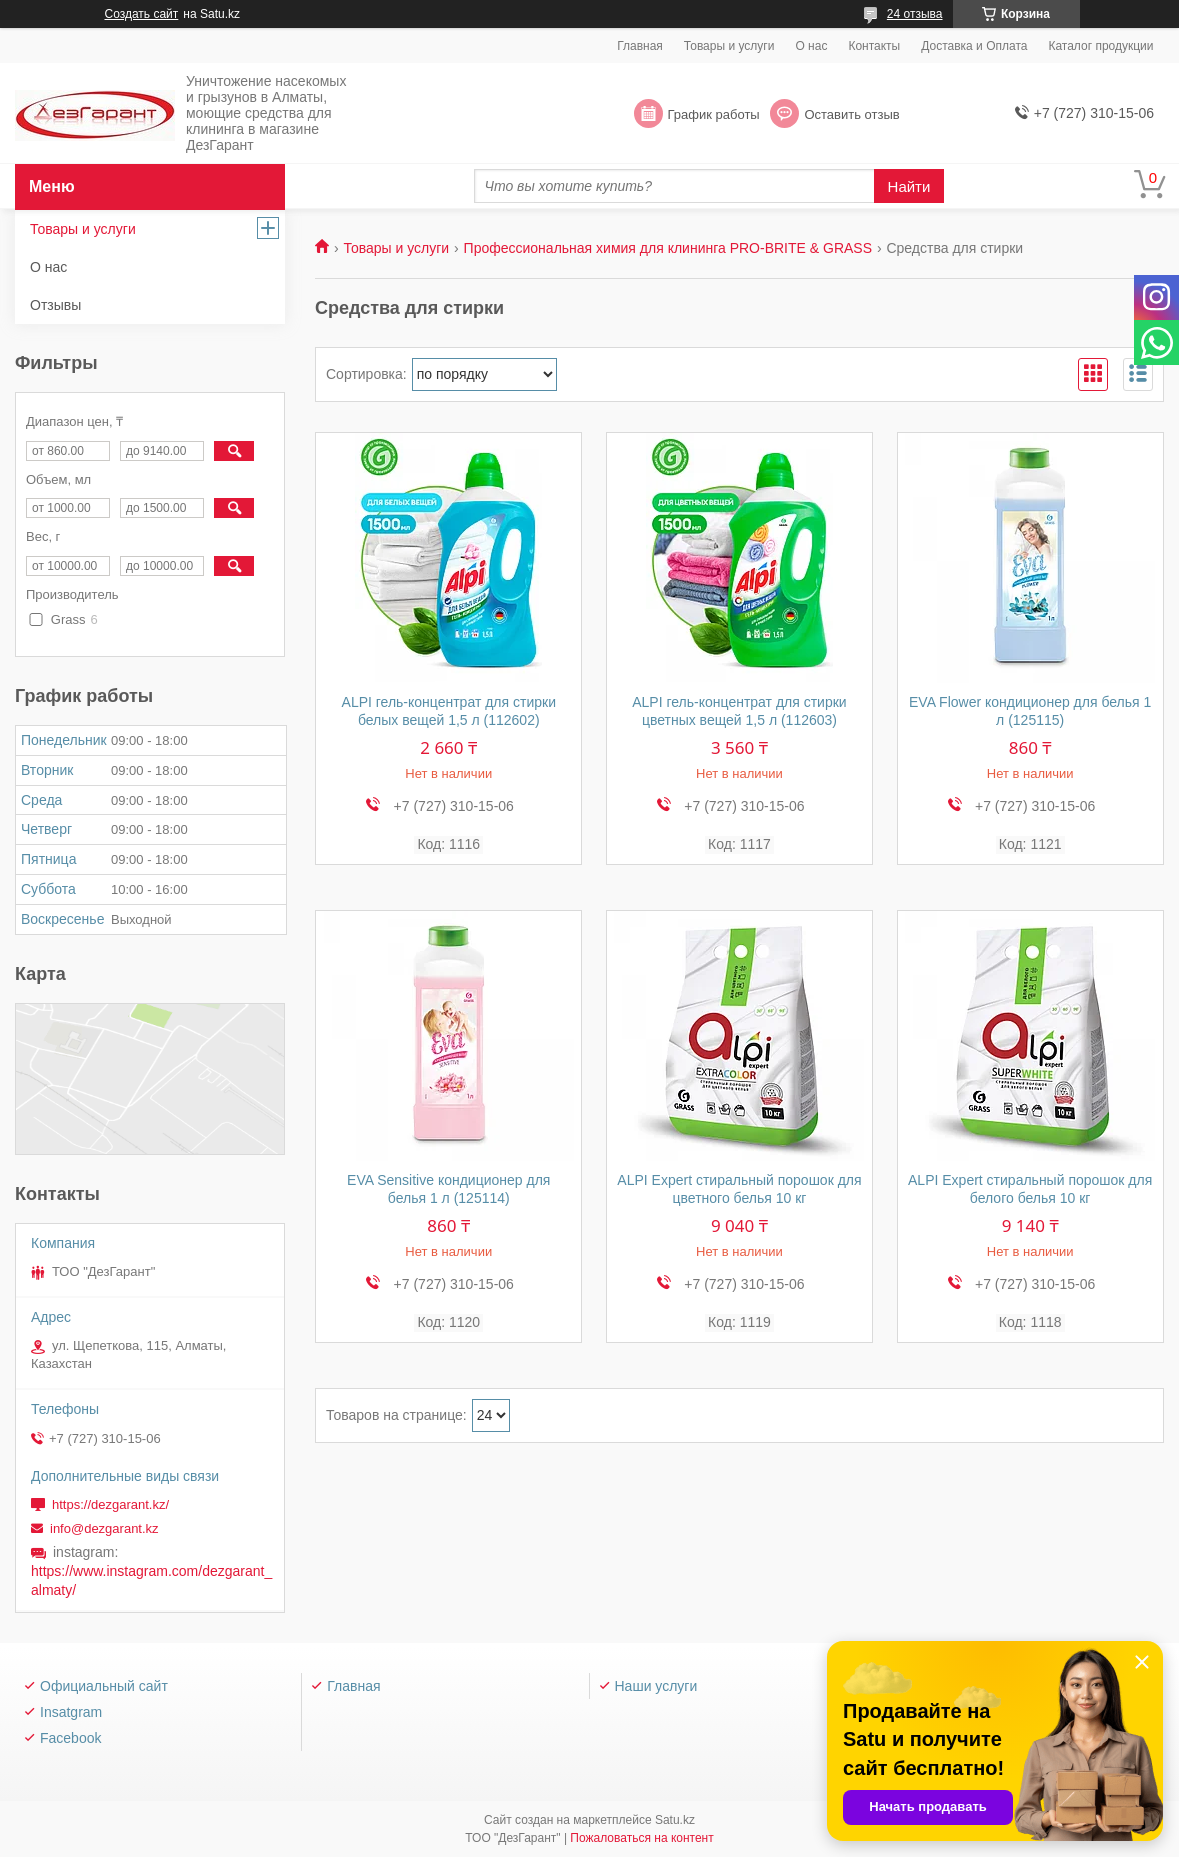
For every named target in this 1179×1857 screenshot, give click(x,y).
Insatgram (71, 1712)
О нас (811, 46)
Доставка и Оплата (974, 46)
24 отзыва (915, 14)
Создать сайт (142, 14)
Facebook (70, 1738)
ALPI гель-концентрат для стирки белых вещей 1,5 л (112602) (449, 711)
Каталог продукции (1100, 46)
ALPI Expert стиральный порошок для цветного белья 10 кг (739, 1189)
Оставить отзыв (851, 114)
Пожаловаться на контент (641, 1838)
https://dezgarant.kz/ (110, 1504)
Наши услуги (656, 1686)
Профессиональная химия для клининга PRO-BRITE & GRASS (668, 248)
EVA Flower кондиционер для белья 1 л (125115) (1030, 711)
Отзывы (55, 305)
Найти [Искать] (909, 186)
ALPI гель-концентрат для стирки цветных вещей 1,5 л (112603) (739, 711)
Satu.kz (675, 1820)
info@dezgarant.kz (104, 1528)
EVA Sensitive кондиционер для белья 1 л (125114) (448, 1189)
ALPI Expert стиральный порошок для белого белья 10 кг (1030, 1189)
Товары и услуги (729, 46)
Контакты (874, 46)
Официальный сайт (104, 1686)
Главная (640, 46)
